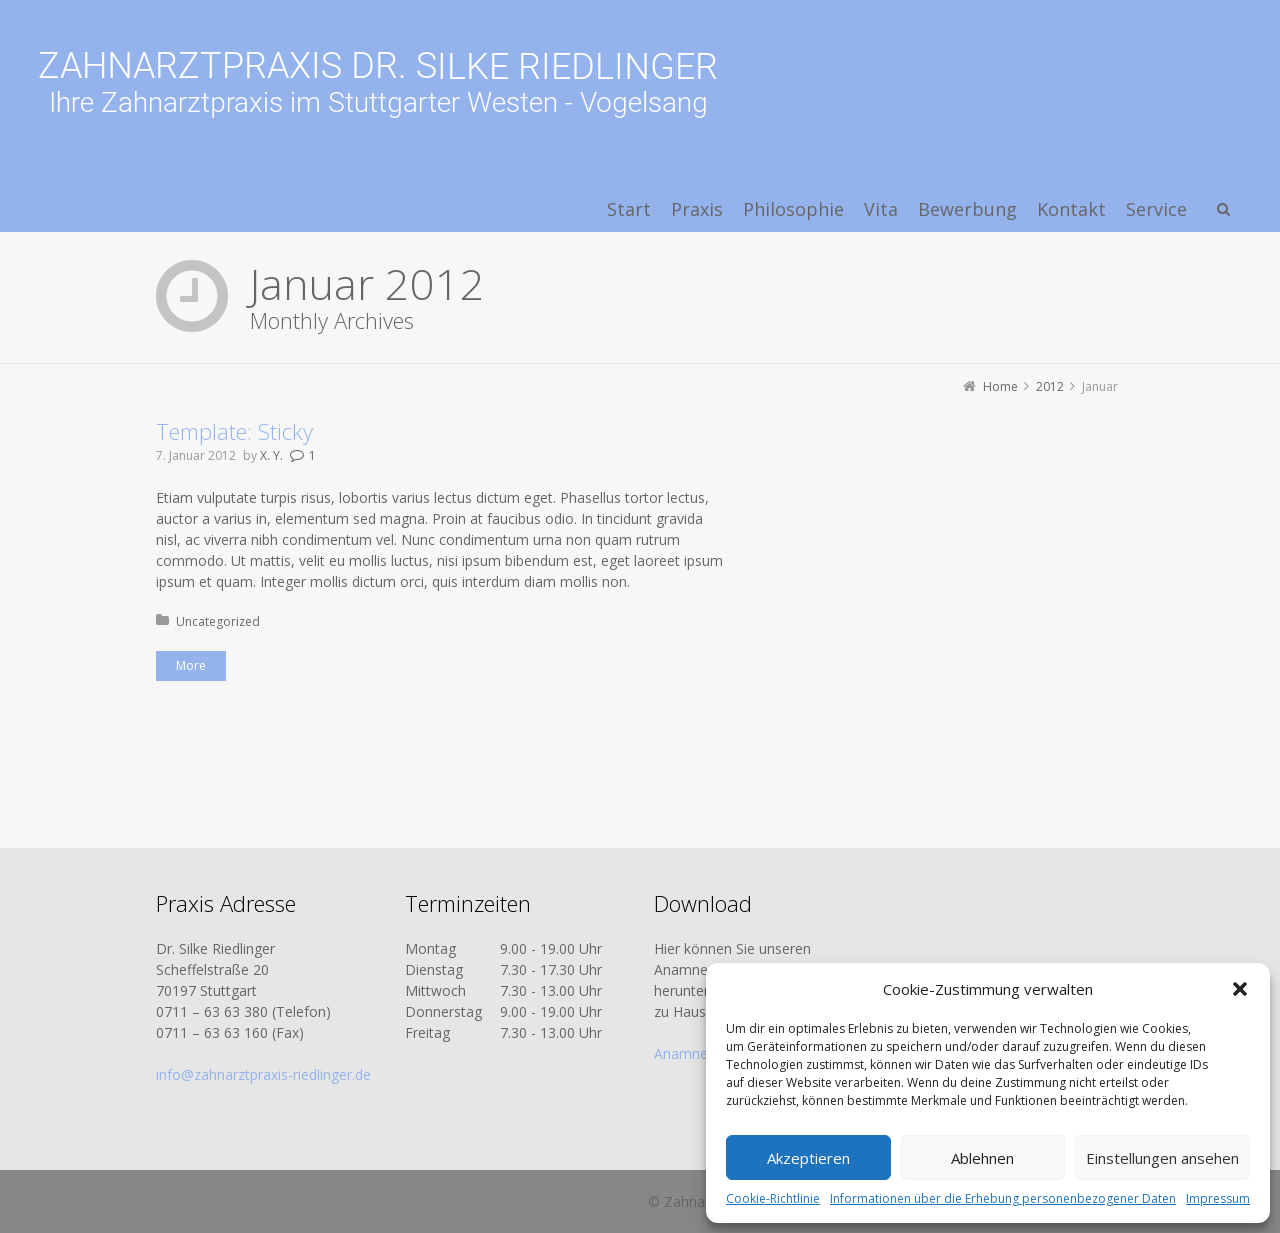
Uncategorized (218, 621)
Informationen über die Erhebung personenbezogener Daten (1003, 1198)
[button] (1240, 989)
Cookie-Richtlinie (773, 1198)
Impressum (1218, 1198)
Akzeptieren (808, 1158)
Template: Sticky (234, 431)
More (191, 665)
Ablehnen (982, 1158)
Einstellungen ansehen (1162, 1158)
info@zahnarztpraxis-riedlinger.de (263, 1074)
